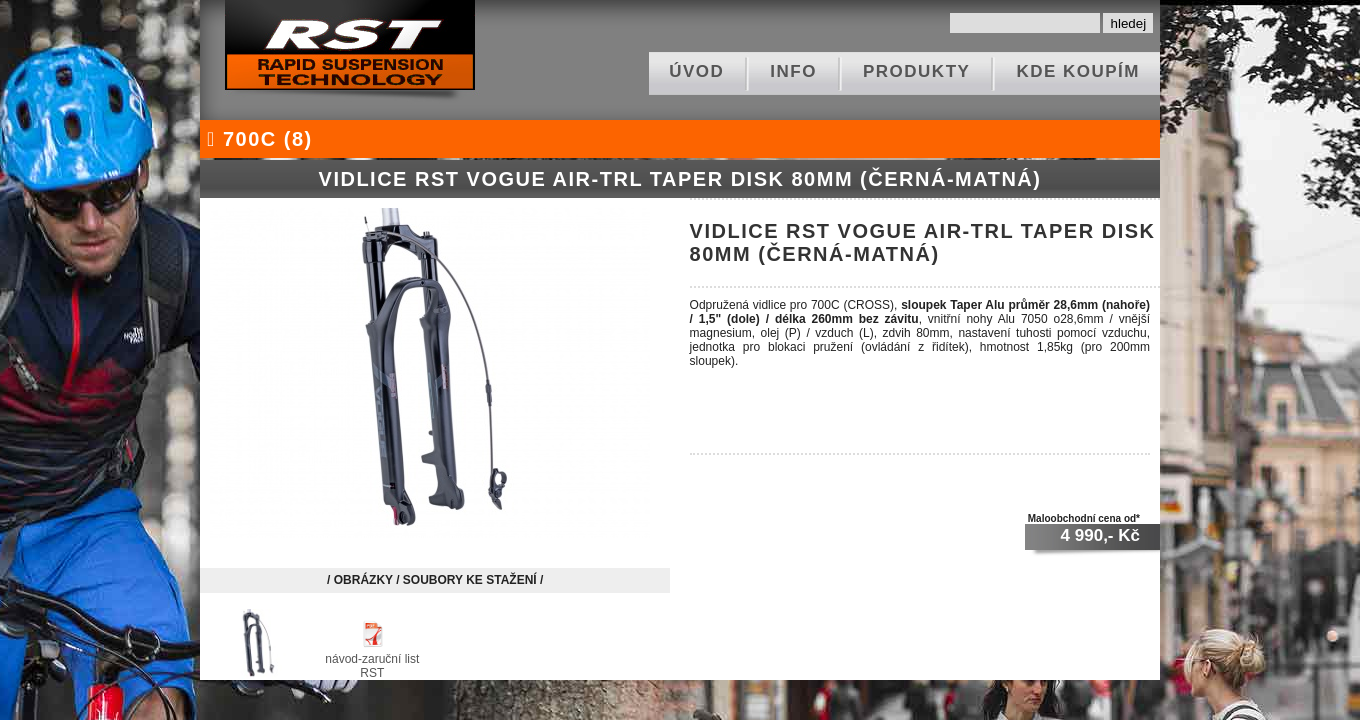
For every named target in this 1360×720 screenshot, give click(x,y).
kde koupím (1078, 71)
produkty (916, 71)
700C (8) (256, 139)
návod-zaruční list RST (372, 659)
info (793, 71)
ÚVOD (696, 71)
